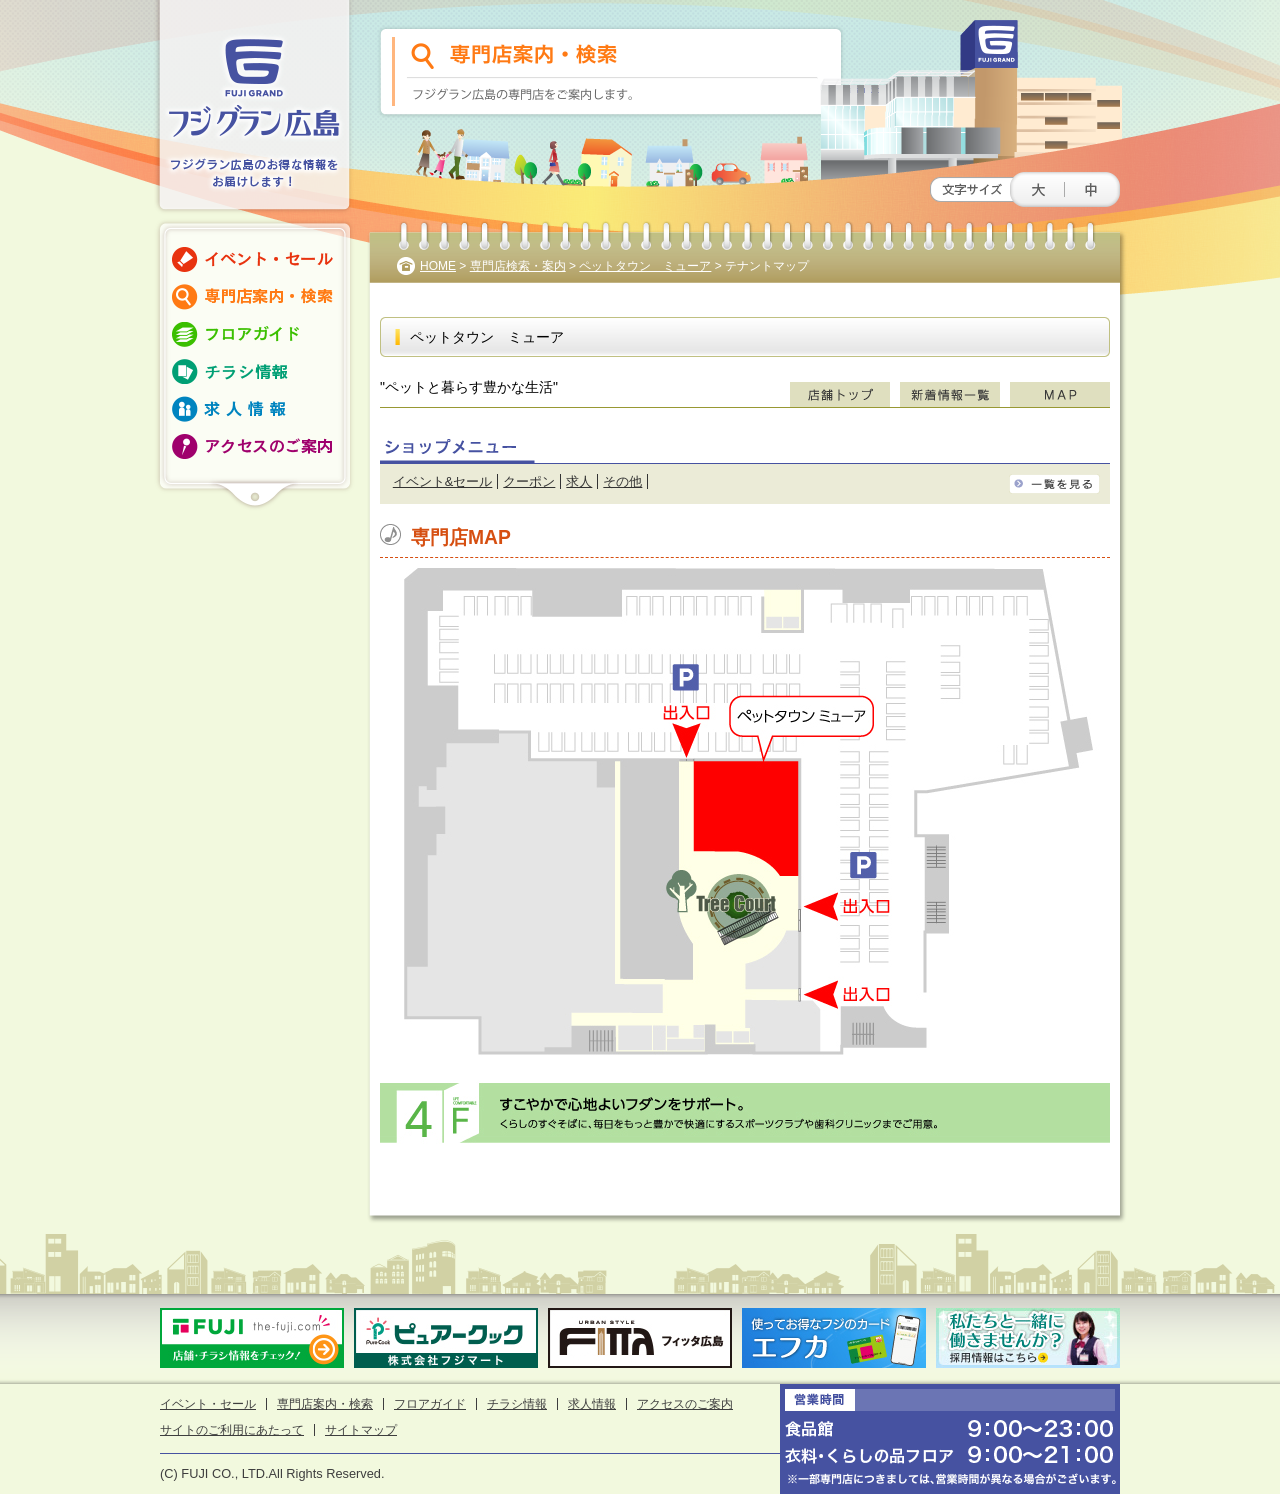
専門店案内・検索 (325, 1404)
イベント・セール (208, 1404)
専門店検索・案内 (518, 266)
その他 (622, 481)
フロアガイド (430, 1404)
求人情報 (592, 1404)
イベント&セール (443, 481)
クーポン (529, 481)
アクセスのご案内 (685, 1404)
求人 (579, 481)
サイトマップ (361, 1430)
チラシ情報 (517, 1404)
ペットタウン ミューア (645, 266)
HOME (438, 266)
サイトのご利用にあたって (232, 1430)
